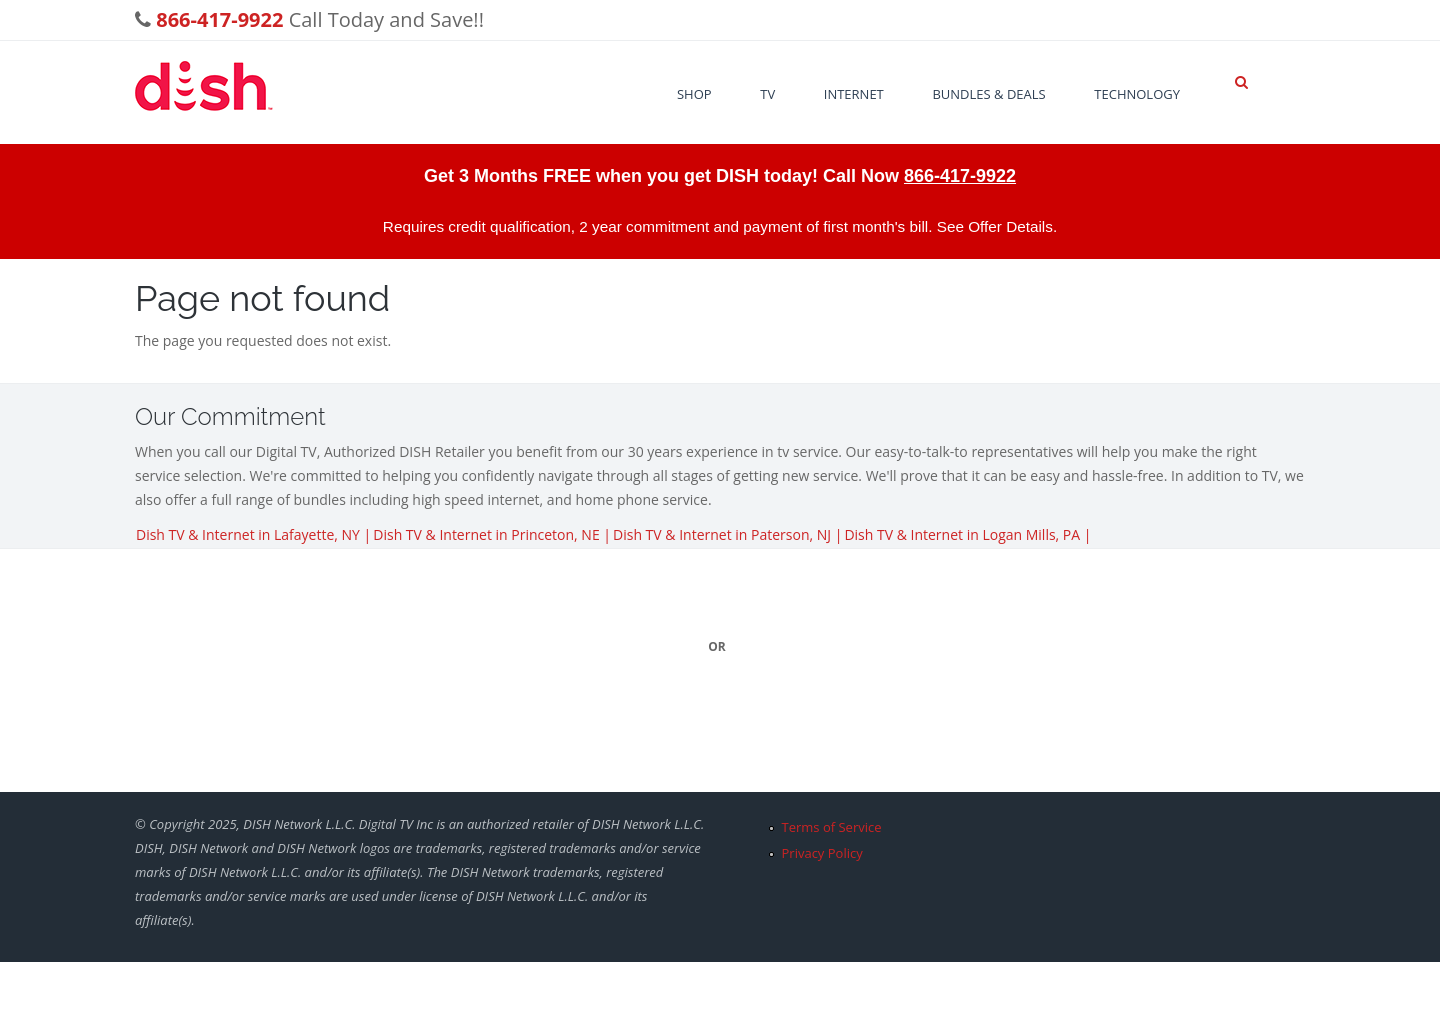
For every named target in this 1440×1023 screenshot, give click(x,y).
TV (767, 94)
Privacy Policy (822, 853)
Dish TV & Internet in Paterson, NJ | (727, 534)
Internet (854, 94)
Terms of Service (832, 827)
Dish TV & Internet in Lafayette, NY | (253, 534)
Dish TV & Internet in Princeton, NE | (492, 534)
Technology (1137, 94)
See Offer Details (995, 226)
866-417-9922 (960, 176)
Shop (694, 94)
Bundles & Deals (988, 94)
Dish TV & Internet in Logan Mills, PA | (967, 534)
